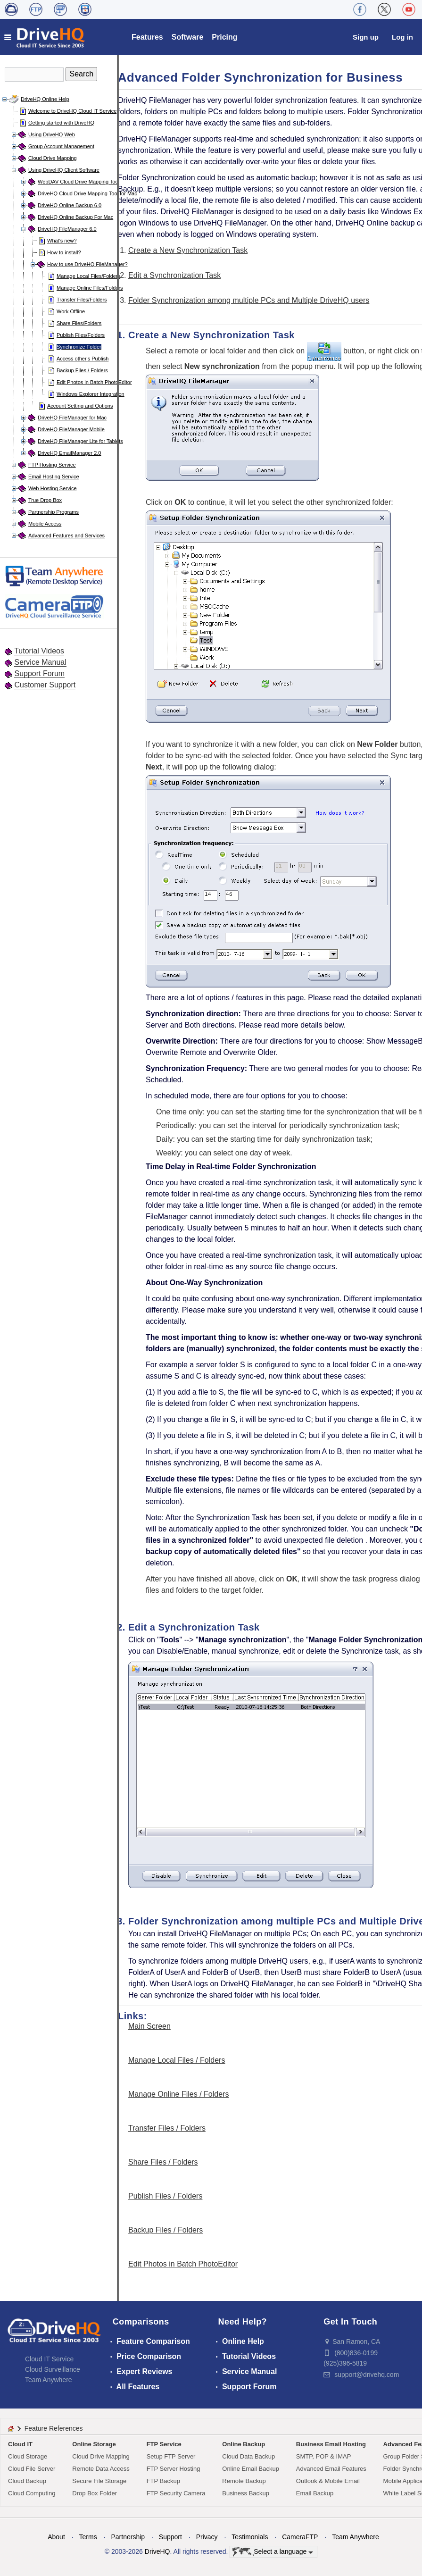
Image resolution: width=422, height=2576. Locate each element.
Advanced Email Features (331, 2468)
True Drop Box (45, 500)
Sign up (366, 37)
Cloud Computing (31, 2493)
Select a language (272, 2552)
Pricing (224, 37)
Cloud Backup (27, 2480)
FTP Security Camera (176, 2493)
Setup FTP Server (171, 2456)
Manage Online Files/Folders (90, 288)
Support (170, 2537)
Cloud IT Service (49, 2359)
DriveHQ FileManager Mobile (71, 429)
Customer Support (44, 685)
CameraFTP (300, 2537)
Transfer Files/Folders (82, 299)
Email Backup (314, 2493)
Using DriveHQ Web (51, 134)
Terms (88, 2537)
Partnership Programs (53, 512)
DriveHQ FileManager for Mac (72, 417)
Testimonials (250, 2537)
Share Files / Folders (163, 2162)
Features (147, 37)
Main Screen (149, 2026)
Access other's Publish (82, 358)
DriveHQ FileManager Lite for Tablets (80, 441)
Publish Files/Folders (81, 335)
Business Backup (245, 2493)
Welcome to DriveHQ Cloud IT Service (72, 111)
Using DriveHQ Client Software (63, 170)
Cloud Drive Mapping (52, 158)
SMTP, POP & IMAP (323, 2456)
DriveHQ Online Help (45, 99)
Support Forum (39, 673)
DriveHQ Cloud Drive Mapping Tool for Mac (87, 193)
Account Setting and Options (80, 406)
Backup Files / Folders (82, 370)
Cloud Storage (27, 2456)
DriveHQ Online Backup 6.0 (69, 205)
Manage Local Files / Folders (176, 2060)
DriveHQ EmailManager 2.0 (69, 453)
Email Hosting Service (53, 476)
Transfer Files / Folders (167, 2128)
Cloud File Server (31, 2468)
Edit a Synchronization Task (174, 275)
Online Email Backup (250, 2468)
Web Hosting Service (52, 488)
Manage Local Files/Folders (88, 276)
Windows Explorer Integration (90, 394)
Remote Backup (244, 2480)
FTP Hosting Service (52, 465)
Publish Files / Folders (165, 2196)
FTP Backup (163, 2480)
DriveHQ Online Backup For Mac (75, 217)
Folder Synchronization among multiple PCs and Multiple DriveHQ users (248, 300)
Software (188, 37)
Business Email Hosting (331, 2444)
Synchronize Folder (79, 347)
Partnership (128, 2537)
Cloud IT (20, 2444)
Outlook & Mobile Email (328, 2480)
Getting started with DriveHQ (61, 122)
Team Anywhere (48, 2380)
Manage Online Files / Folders (178, 2094)
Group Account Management (61, 146)
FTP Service (164, 2444)
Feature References (54, 2428)
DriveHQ (157, 2551)
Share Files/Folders (79, 323)
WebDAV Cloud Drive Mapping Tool (78, 181)
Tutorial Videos (39, 651)
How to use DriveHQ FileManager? (87, 264)
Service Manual (40, 662)
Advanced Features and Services (66, 535)
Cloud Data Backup (248, 2456)
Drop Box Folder (94, 2493)
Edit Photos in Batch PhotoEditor (94, 382)
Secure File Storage (99, 2480)
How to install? (64, 252)
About (56, 2537)
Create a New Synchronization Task (188, 250)
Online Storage (94, 2444)
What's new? (62, 240)
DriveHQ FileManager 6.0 (67, 229)
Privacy (207, 2537)
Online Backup (243, 2444)
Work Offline (71, 311)
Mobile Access (44, 524)
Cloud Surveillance (52, 2369)
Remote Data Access (100, 2468)
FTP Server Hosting (173, 2468)
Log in (402, 37)
